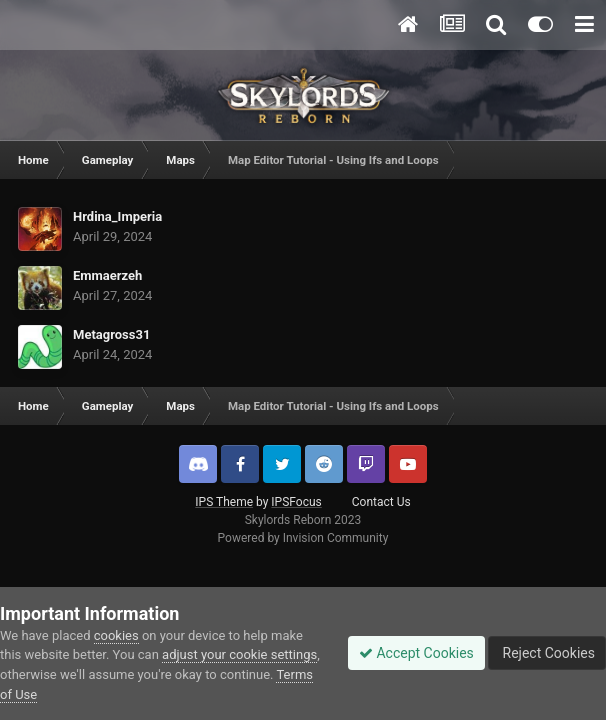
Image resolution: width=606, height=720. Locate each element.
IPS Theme (224, 502)
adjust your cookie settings (239, 654)
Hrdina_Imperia (117, 216)
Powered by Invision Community (303, 538)
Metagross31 (111, 334)
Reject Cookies (547, 653)
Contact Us (381, 502)
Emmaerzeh (107, 275)
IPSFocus (296, 502)
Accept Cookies (416, 653)
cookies (116, 635)
